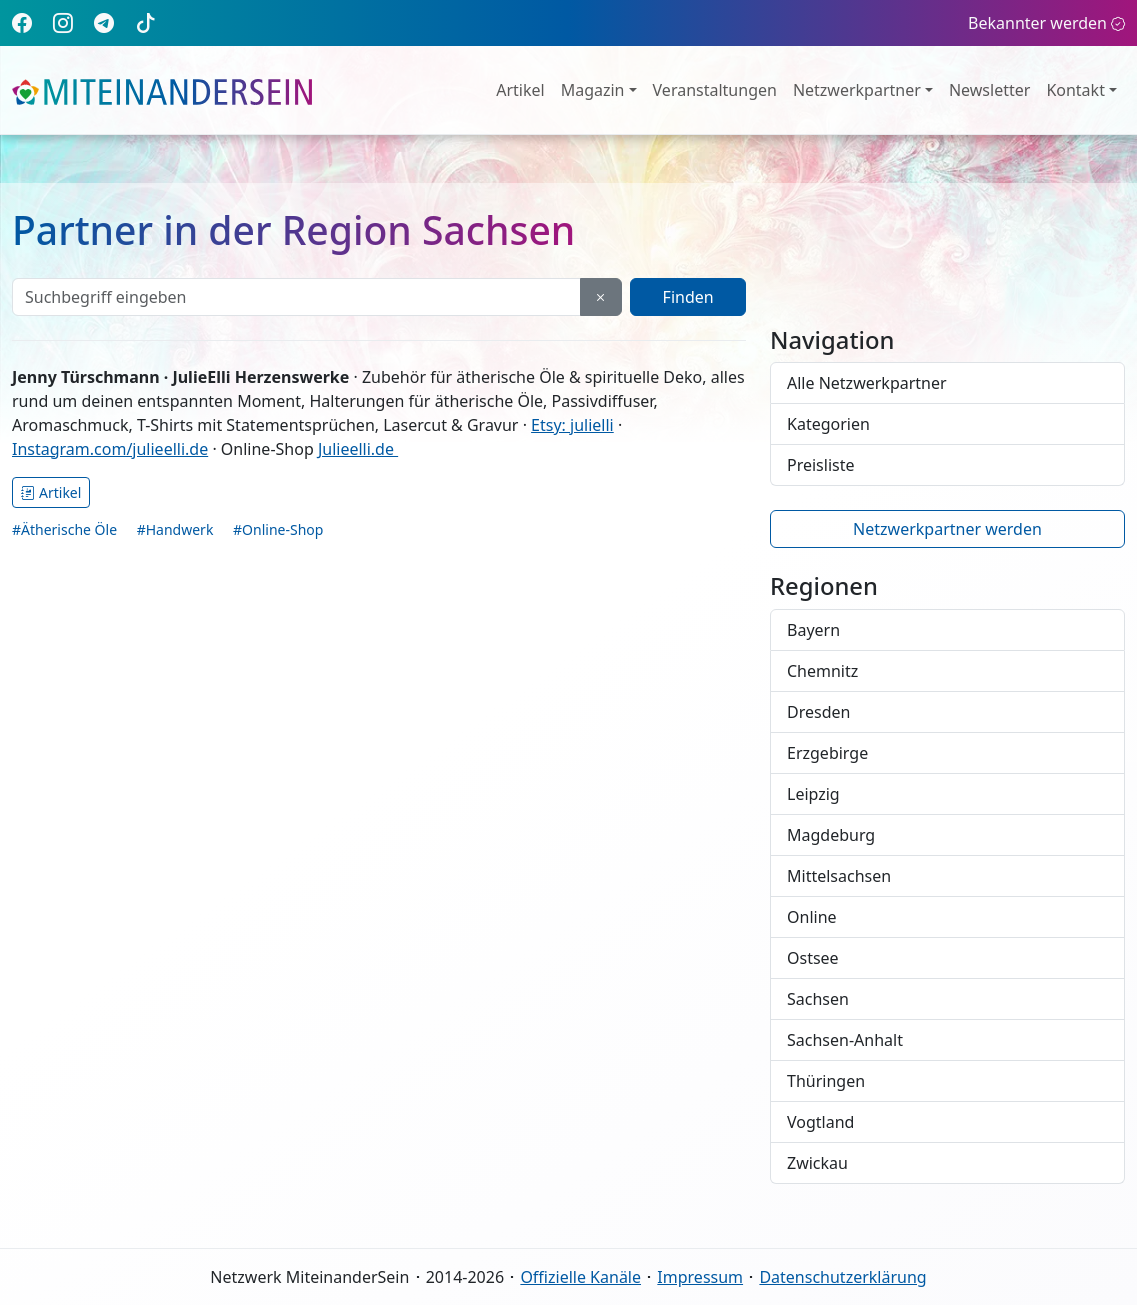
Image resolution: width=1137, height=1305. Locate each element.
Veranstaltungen (715, 90)
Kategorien (828, 424)
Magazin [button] (593, 90)
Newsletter (989, 90)
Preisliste (821, 465)
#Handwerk (175, 529)
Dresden (818, 712)
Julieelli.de (358, 449)
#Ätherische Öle (64, 529)
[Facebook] (22, 22)
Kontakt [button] (1075, 90)
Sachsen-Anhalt (845, 1040)
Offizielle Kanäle (580, 1277)
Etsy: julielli (572, 425)
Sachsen (818, 999)
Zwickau (817, 1163)
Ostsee (813, 958)
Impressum (700, 1277)
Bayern (813, 630)
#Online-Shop (278, 529)
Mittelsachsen (839, 876)
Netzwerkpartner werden (947, 529)
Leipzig (813, 794)
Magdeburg (831, 835)
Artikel (520, 90)
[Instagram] (63, 22)
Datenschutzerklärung (842, 1277)
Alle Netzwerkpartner (867, 383)
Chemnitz (822, 671)
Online (812, 917)
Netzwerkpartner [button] (857, 90)
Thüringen (826, 1081)
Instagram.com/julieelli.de (110, 449)
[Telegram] (104, 22)
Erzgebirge (827, 753)
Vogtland (820, 1122)
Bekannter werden (1046, 23)
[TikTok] (146, 22)
